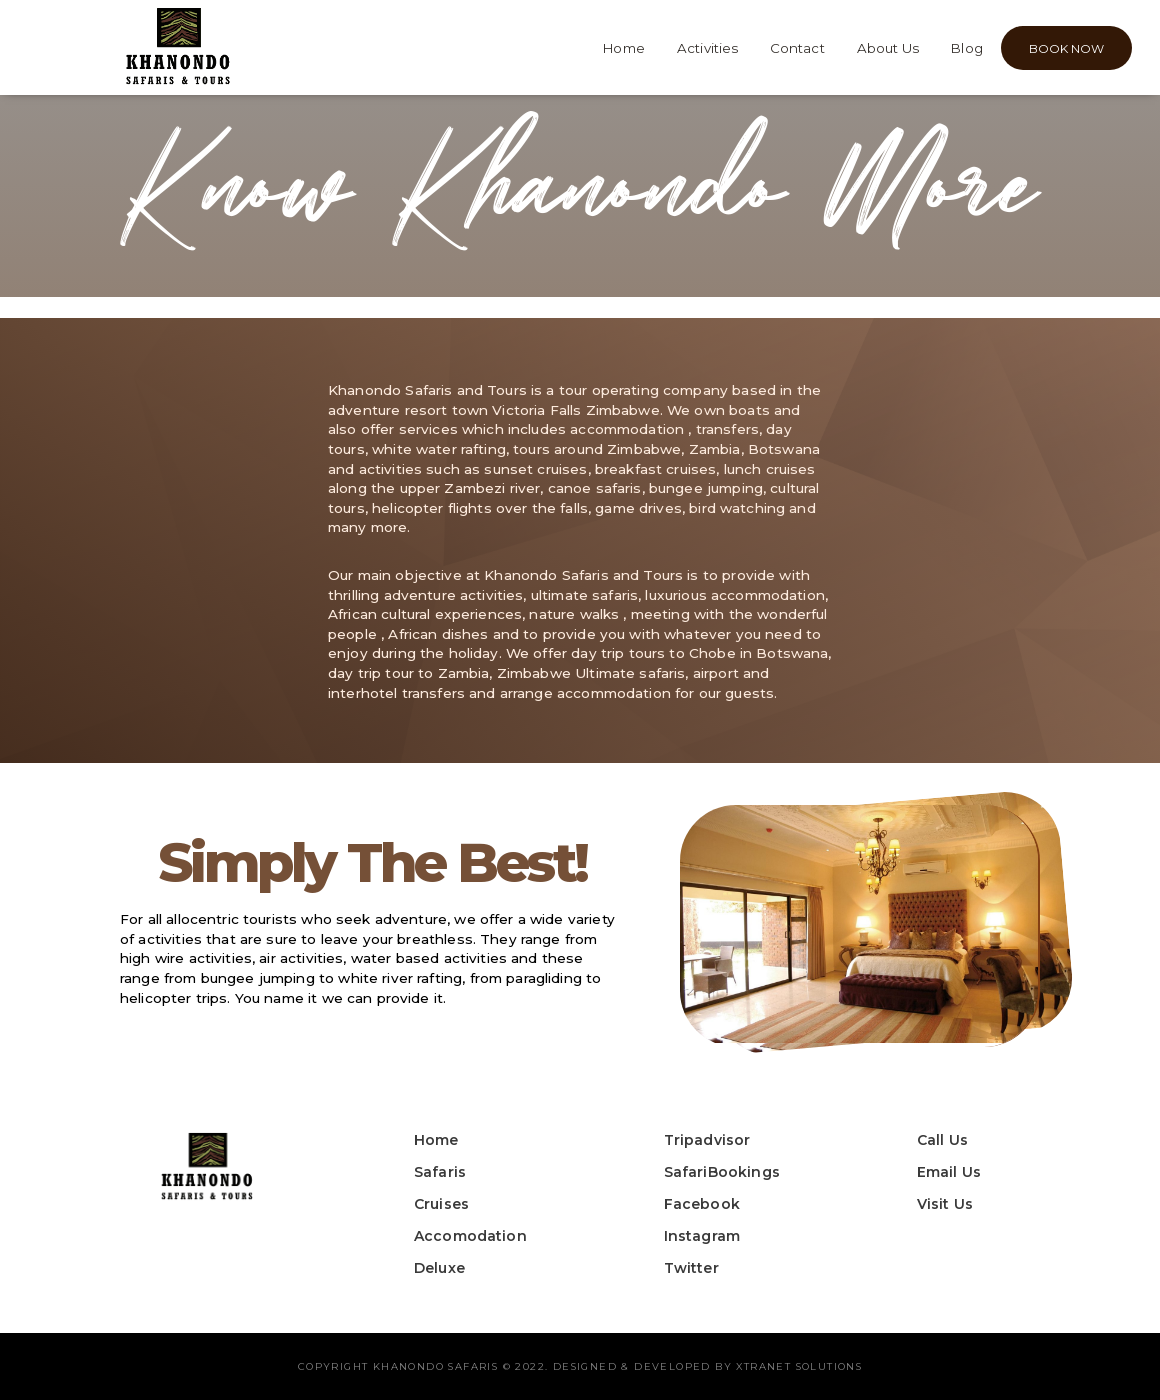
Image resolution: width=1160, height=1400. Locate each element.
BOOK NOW (1066, 48)
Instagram (702, 1236)
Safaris (440, 1172)
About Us (888, 48)
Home (624, 48)
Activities (708, 48)
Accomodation (470, 1236)
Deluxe (439, 1268)
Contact (797, 48)
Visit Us (945, 1204)
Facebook (702, 1204)
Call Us (942, 1140)
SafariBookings (722, 1172)
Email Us (949, 1172)
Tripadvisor (707, 1140)
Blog (967, 48)
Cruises (441, 1204)
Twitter (691, 1268)
